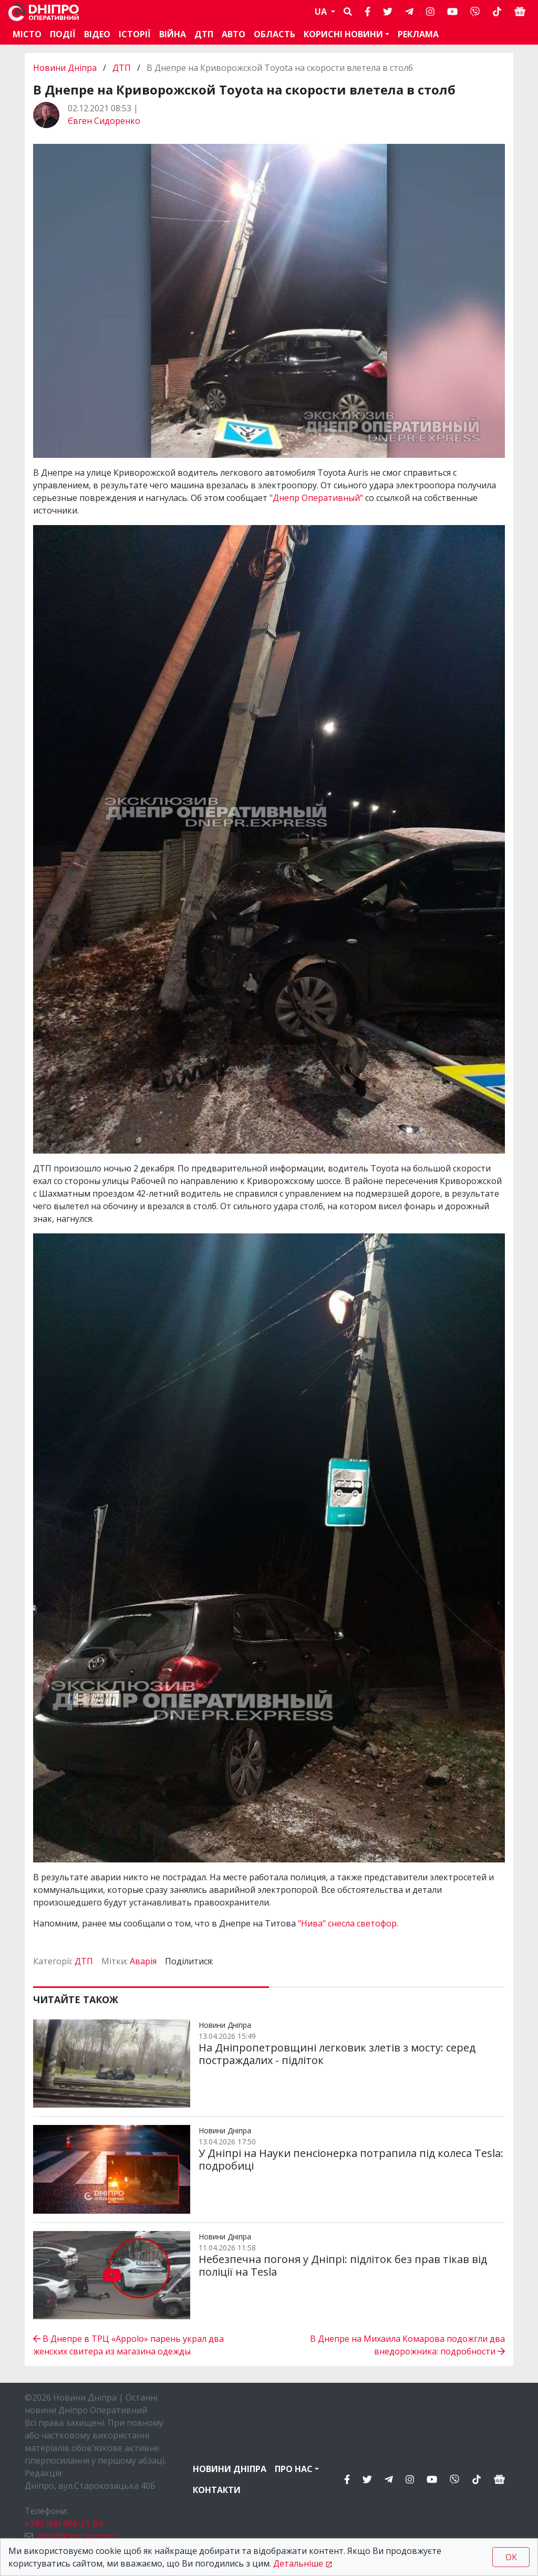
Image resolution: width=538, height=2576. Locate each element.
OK (511, 2557)
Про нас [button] (294, 2469)
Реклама (418, 34)
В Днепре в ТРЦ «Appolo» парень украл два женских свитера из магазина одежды (128, 2345)
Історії (135, 34)
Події (63, 34)
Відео (97, 34)
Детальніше (298, 2563)
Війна (172, 34)
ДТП (203, 34)
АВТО (233, 34)
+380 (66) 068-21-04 (63, 2523)
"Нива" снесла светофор (347, 1923)
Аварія (143, 1961)
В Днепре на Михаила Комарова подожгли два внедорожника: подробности (407, 2345)
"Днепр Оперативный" (316, 498)
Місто (27, 34)
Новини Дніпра (66, 68)
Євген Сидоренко (104, 121)
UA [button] (322, 11)
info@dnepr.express (77, 2536)
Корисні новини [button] (343, 34)
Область (274, 34)
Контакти (217, 2490)
